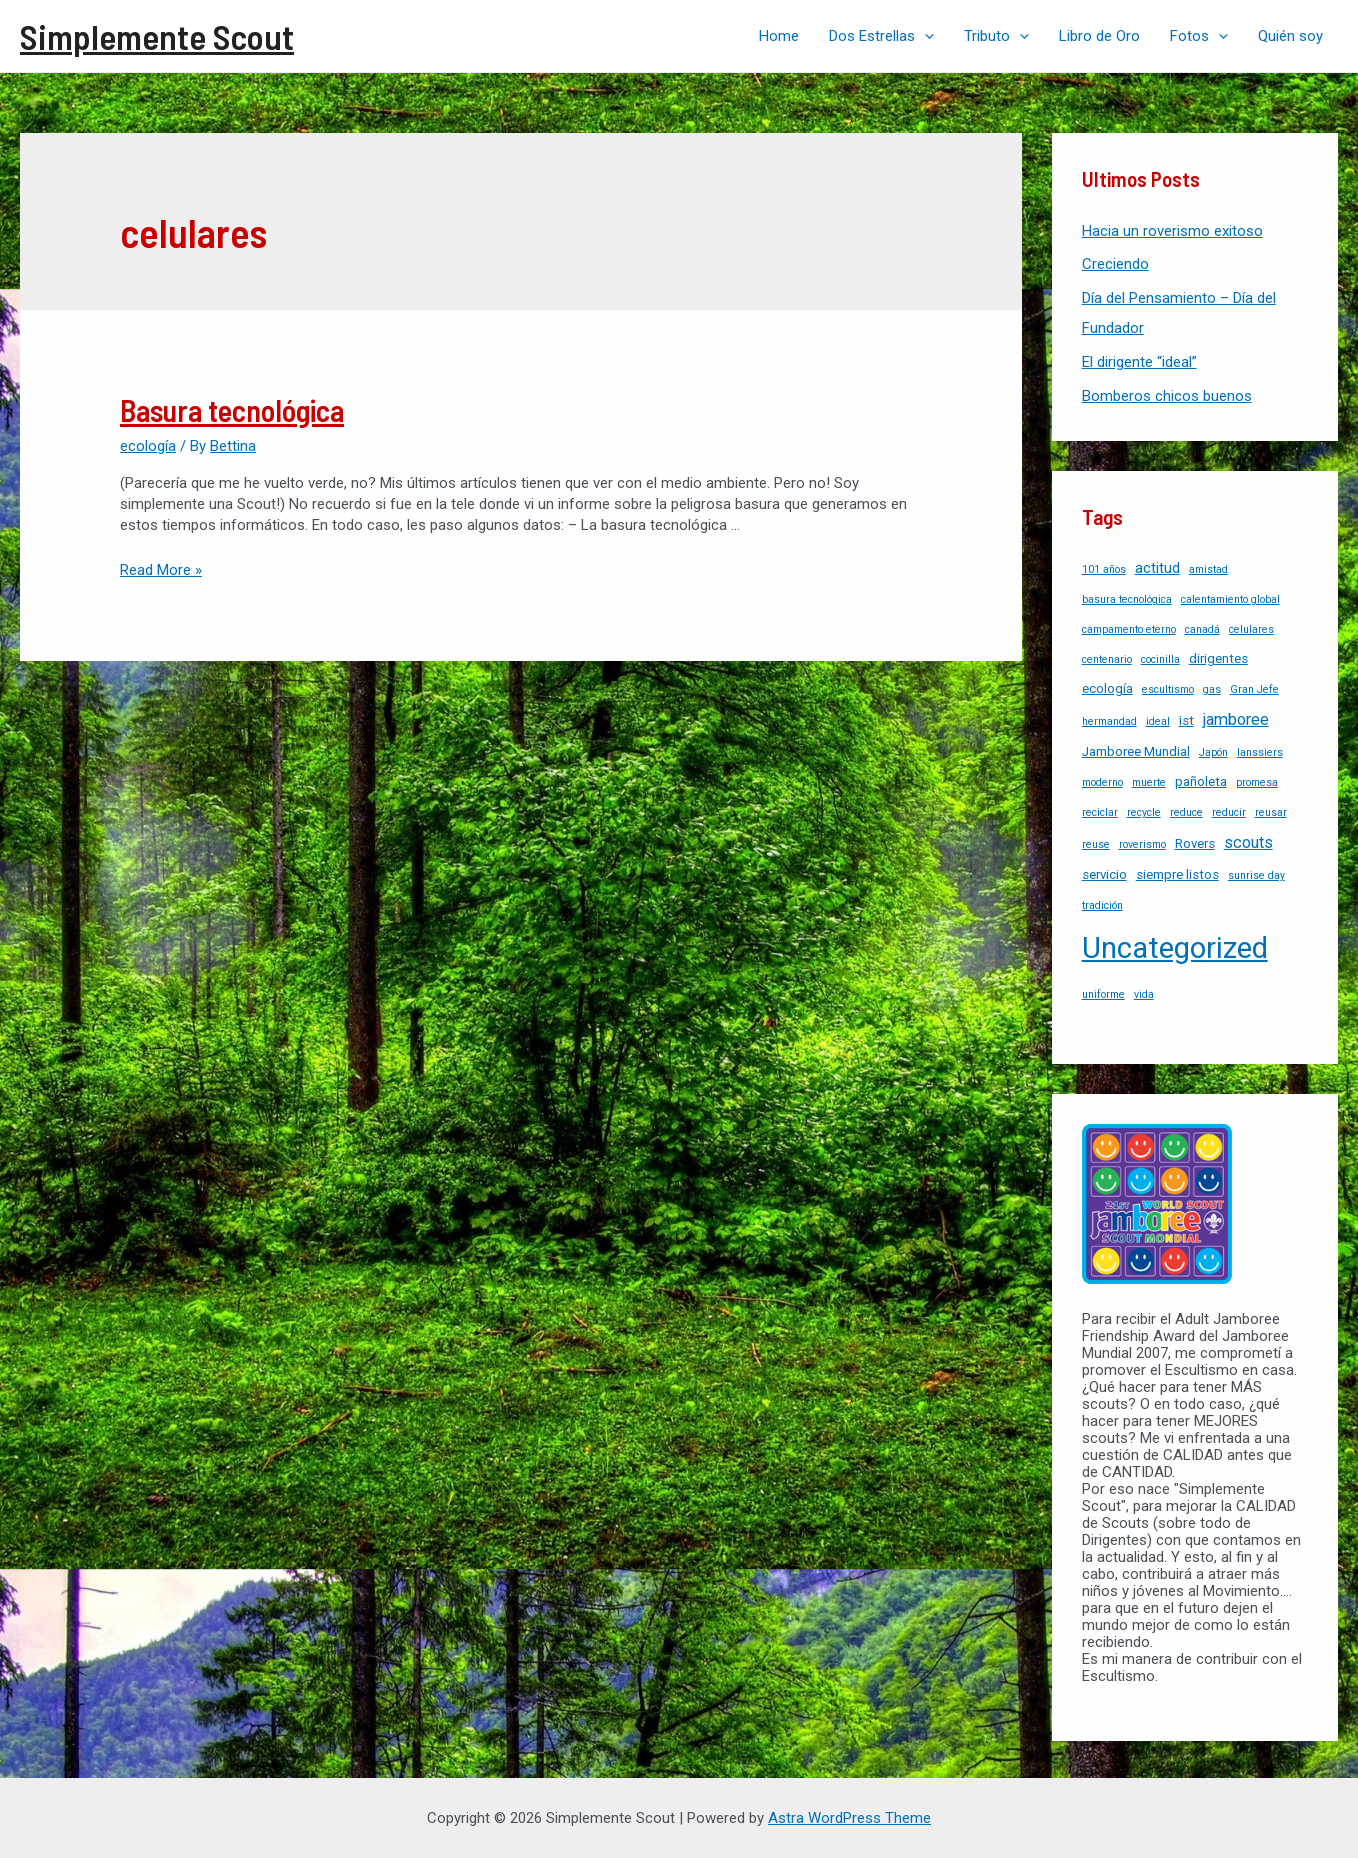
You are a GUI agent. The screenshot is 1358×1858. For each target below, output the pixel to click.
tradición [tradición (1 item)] (1102, 905)
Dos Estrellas (881, 36)
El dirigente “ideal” (1139, 362)
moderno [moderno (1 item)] (1102, 782)
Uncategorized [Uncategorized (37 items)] (1175, 948)
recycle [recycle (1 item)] (1144, 812)
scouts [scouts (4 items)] (1248, 842)
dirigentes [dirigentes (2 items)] (1218, 658)
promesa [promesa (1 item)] (1257, 782)
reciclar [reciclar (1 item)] (1100, 812)
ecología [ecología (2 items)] (1107, 688)
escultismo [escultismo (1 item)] (1168, 689)
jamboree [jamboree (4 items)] (1236, 719)
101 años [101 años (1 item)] (1104, 569)
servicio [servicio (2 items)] (1104, 874)
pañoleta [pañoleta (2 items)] (1201, 781)
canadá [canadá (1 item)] (1202, 629)
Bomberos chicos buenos (1167, 396)
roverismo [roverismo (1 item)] (1142, 844)
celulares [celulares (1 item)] (1251, 629)
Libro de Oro (1099, 36)
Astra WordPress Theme (849, 1818)
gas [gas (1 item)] (1212, 689)
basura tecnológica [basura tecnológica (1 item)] (1127, 599)
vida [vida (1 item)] (1144, 994)
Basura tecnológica (232, 410)
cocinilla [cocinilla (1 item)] (1160, 659)
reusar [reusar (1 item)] (1271, 812)
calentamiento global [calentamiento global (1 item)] (1230, 599)
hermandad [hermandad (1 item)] (1109, 721)
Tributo (996, 36)
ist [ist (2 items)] (1186, 720)
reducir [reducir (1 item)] (1229, 812)
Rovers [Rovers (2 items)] (1195, 843)
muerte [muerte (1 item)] (1149, 782)
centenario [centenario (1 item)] (1107, 659)
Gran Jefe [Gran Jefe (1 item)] (1254, 689)
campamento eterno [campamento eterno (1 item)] (1129, 629)
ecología (148, 446)
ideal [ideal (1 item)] (1158, 721)
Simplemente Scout (157, 36)
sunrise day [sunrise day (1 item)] (1256, 875)
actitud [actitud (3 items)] (1157, 568)
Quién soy (1290, 36)
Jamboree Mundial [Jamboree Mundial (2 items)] (1136, 751)
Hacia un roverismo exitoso (1172, 231)
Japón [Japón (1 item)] (1213, 752)
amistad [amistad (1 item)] (1208, 569)
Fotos (1199, 36)
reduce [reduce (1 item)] (1186, 812)
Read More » (161, 570)
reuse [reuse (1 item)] (1096, 844)
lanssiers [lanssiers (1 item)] (1260, 752)
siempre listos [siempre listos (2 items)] (1177, 874)
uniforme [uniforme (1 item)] (1103, 994)
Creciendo (1115, 264)
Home (779, 36)
